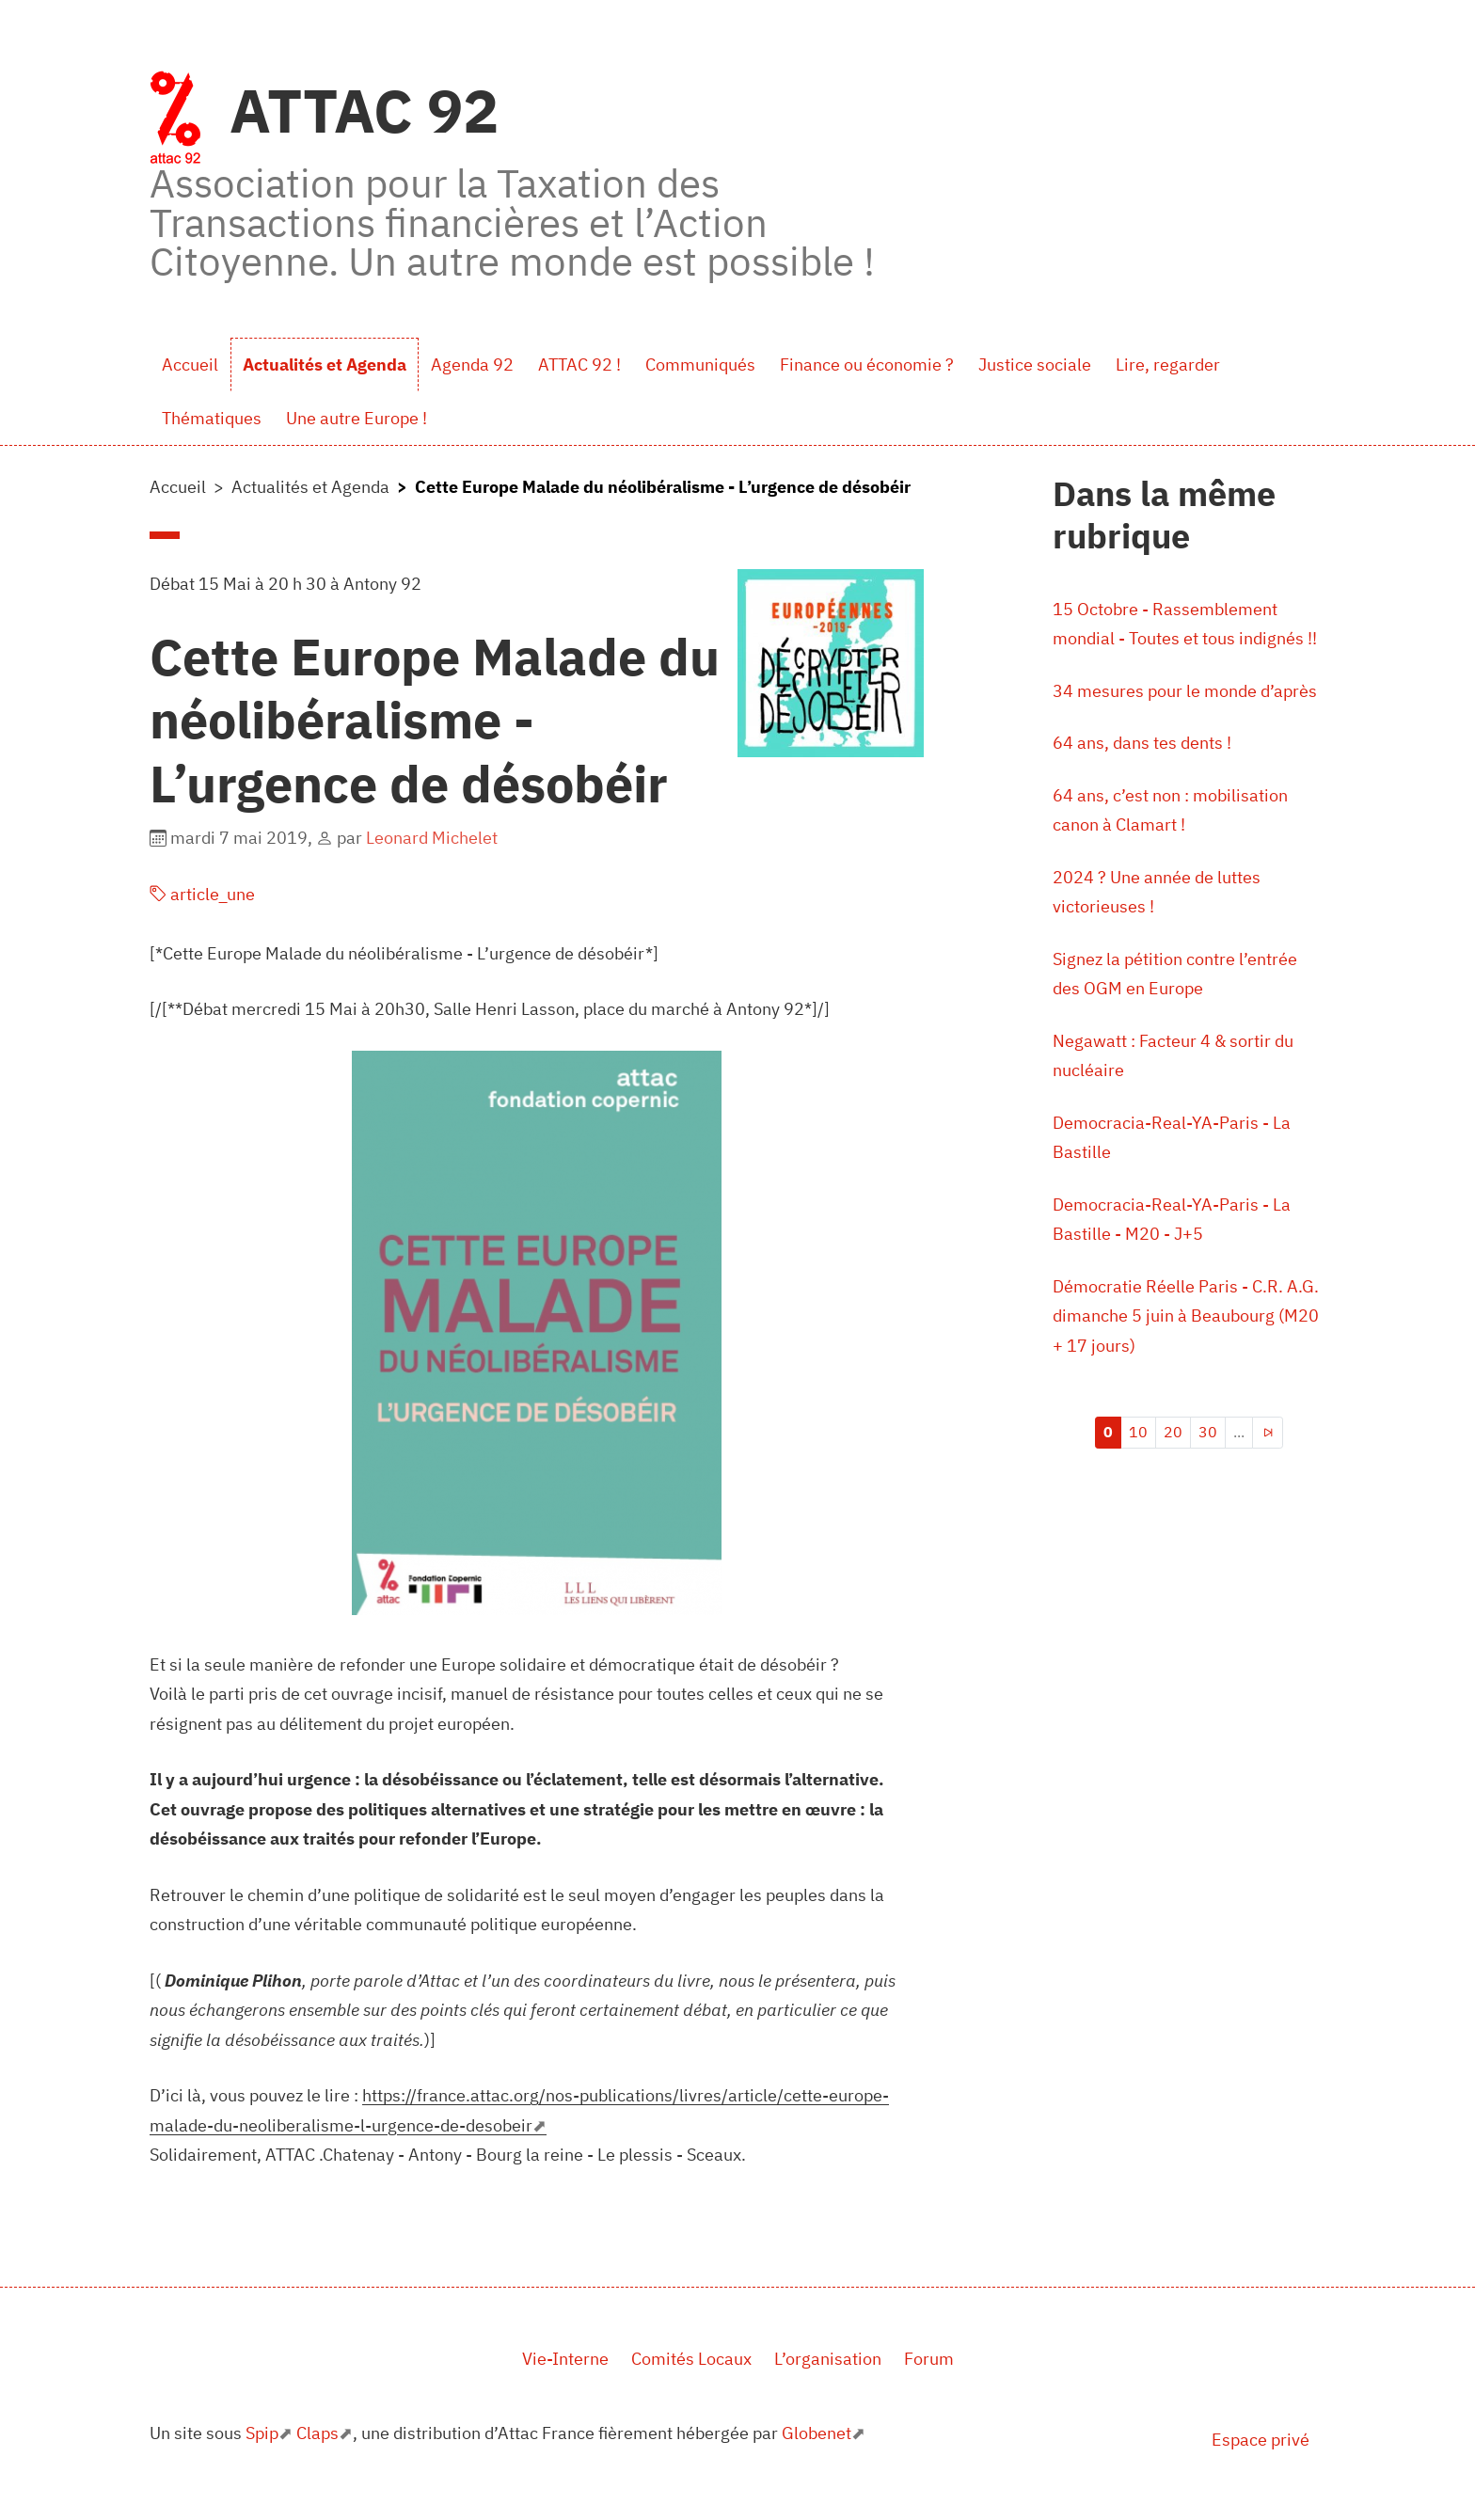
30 (1207, 1431)
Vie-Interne (565, 2358)
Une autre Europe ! (356, 418)
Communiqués (700, 364)
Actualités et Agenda (324, 364)
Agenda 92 (472, 364)
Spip (262, 2433)
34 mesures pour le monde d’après (1185, 691)
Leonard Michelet (432, 837)
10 (1138, 1431)
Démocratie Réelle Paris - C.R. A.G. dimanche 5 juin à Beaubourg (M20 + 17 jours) (1186, 1316)
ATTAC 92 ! (579, 364)
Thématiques (212, 418)
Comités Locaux (691, 2358)
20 (1173, 1431)
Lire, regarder (1168, 364)
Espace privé (1260, 2439)
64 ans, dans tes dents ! (1142, 742)
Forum (929, 2358)
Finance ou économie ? (867, 364)
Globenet (816, 2433)
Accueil (190, 364)
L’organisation (827, 2358)
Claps (317, 2433)
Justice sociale (1034, 364)
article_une (202, 894)
